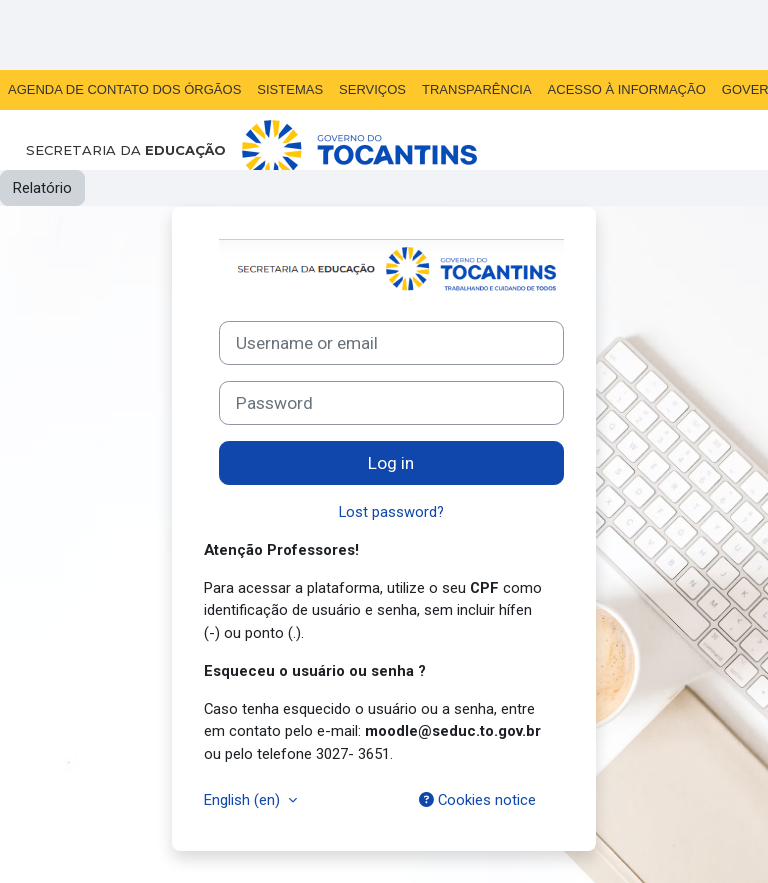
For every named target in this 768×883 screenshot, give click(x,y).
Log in (391, 463)
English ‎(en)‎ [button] (244, 800)
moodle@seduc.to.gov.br (453, 731)
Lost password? (391, 512)
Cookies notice (477, 800)
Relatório (42, 188)
